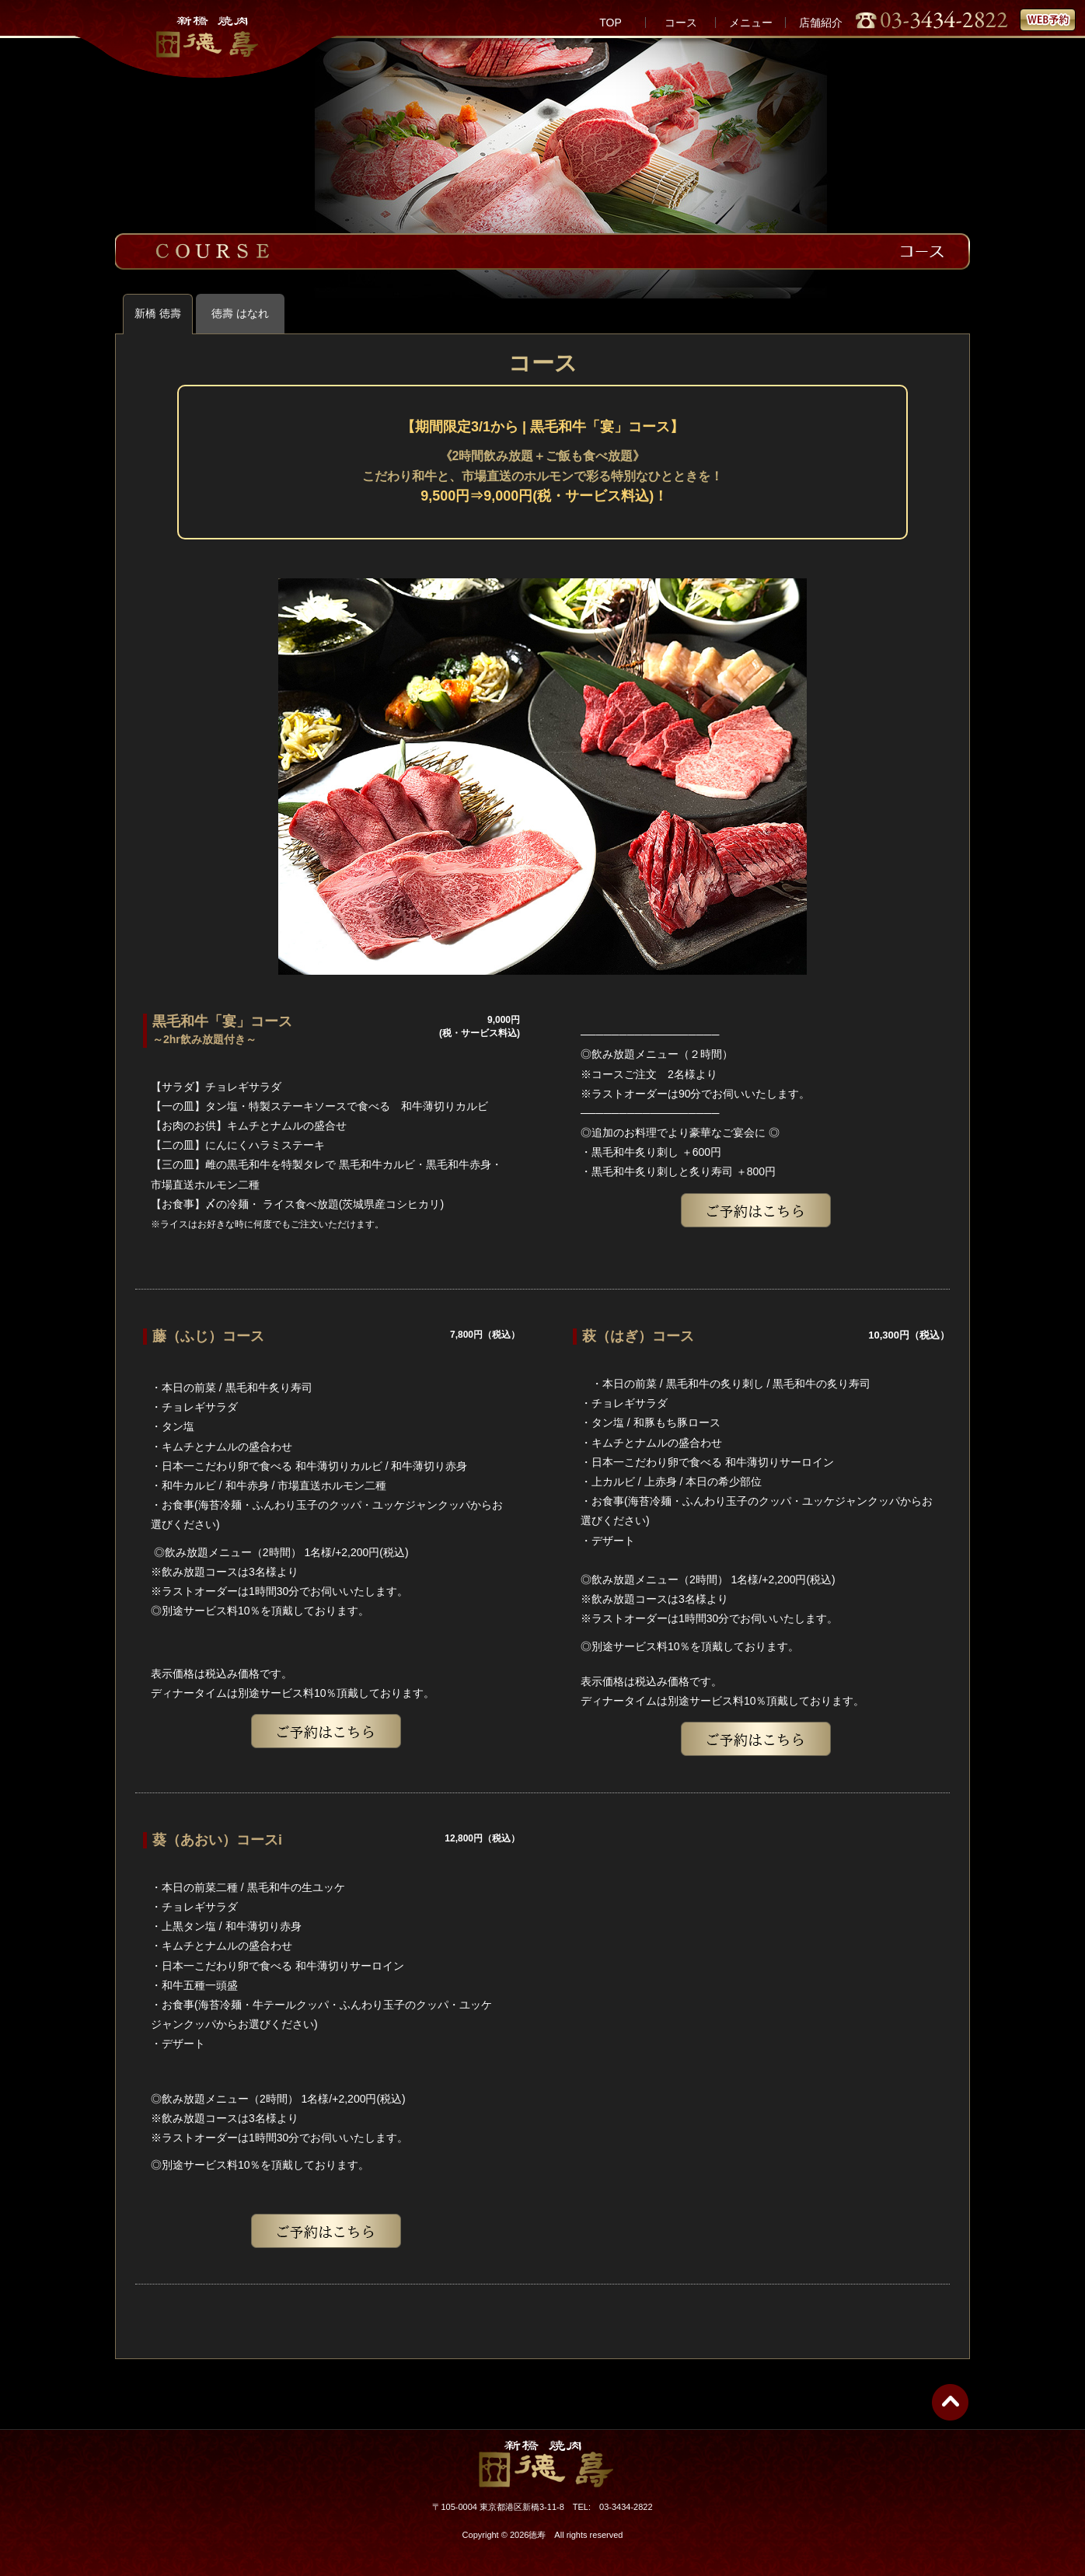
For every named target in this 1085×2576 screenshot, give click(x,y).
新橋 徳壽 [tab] (157, 313)
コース (681, 22)
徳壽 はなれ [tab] (240, 313)
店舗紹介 (821, 22)
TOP (610, 22)
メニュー (751, 22)
